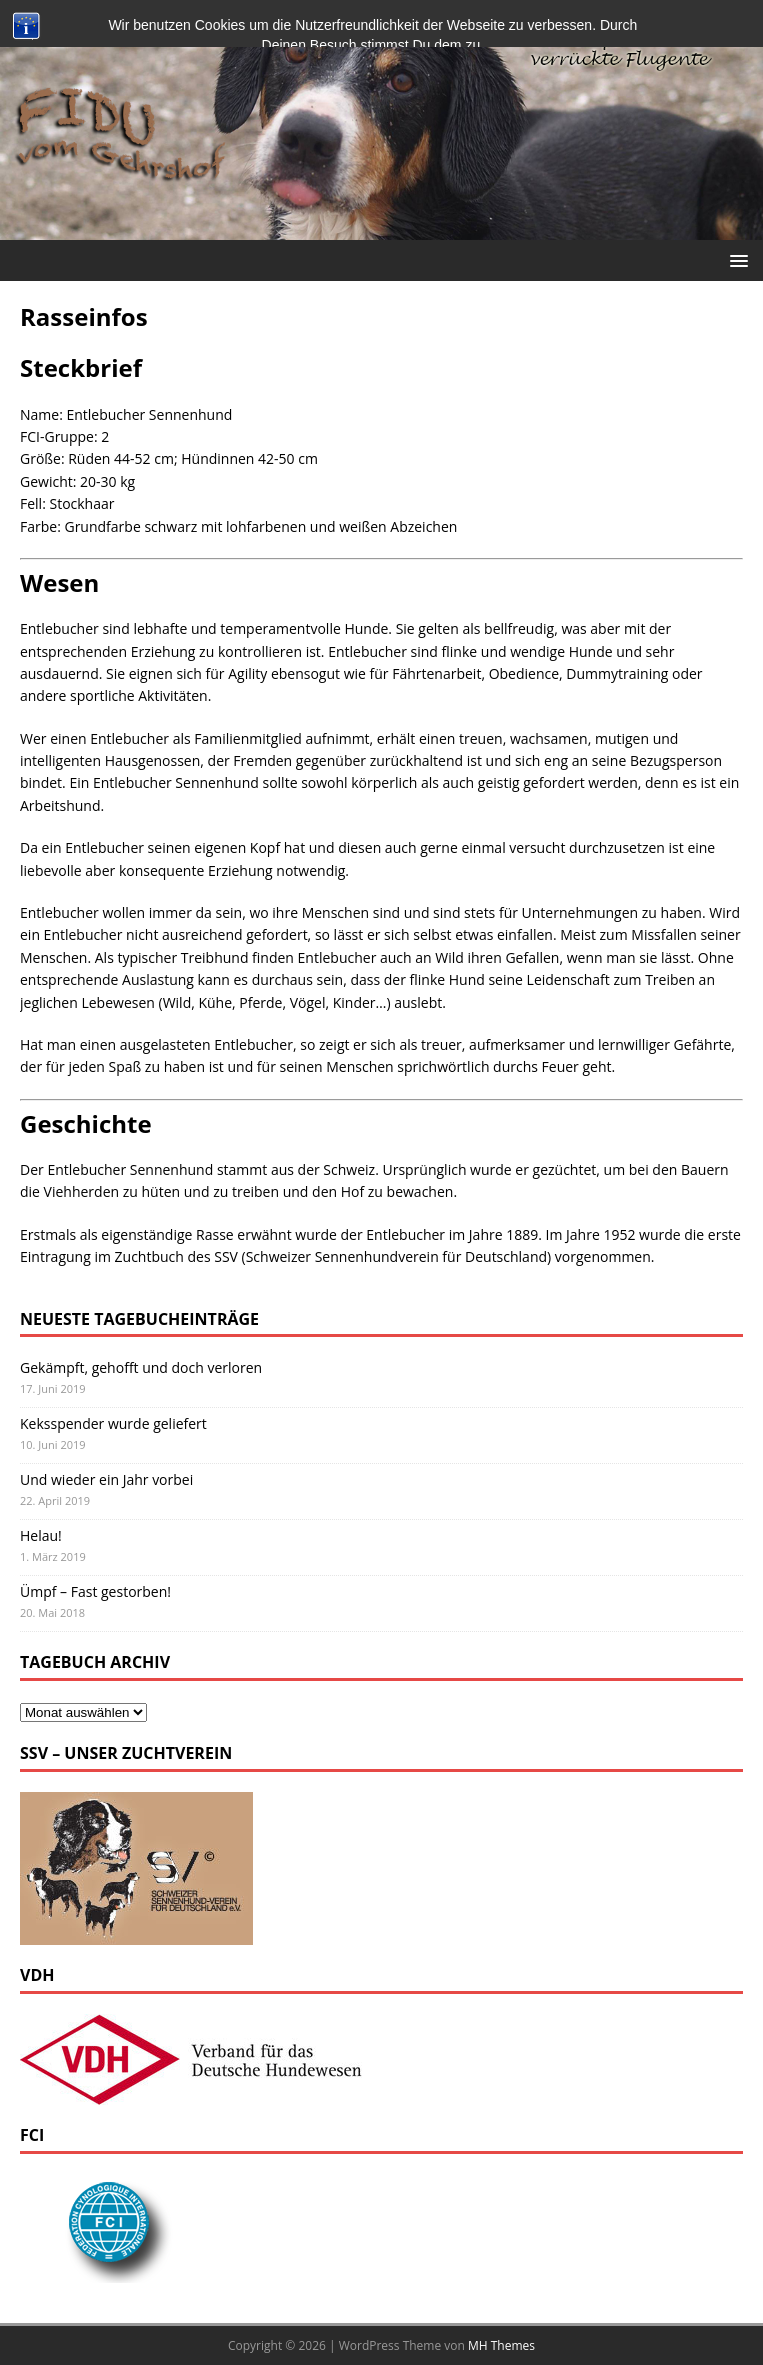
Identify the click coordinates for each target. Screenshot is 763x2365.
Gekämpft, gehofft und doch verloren (141, 1367)
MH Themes (501, 2345)
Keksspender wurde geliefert (113, 1423)
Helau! (41, 1535)
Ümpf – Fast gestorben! (95, 1591)
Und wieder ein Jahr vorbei (106, 1479)
